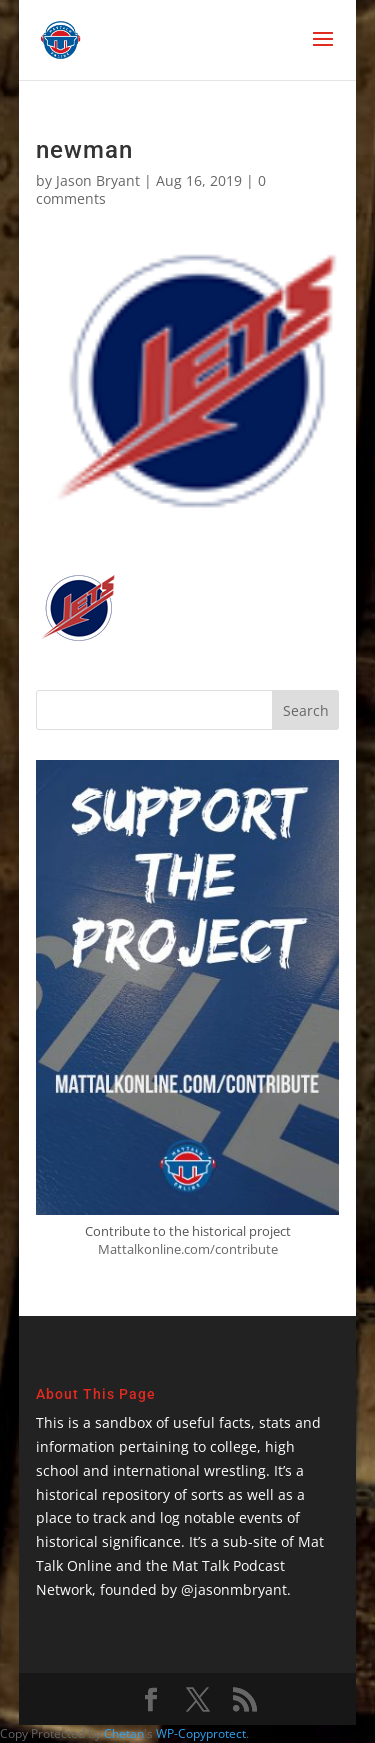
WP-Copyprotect (201, 1733)
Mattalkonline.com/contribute (188, 1249)
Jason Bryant (98, 180)
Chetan (124, 1733)
